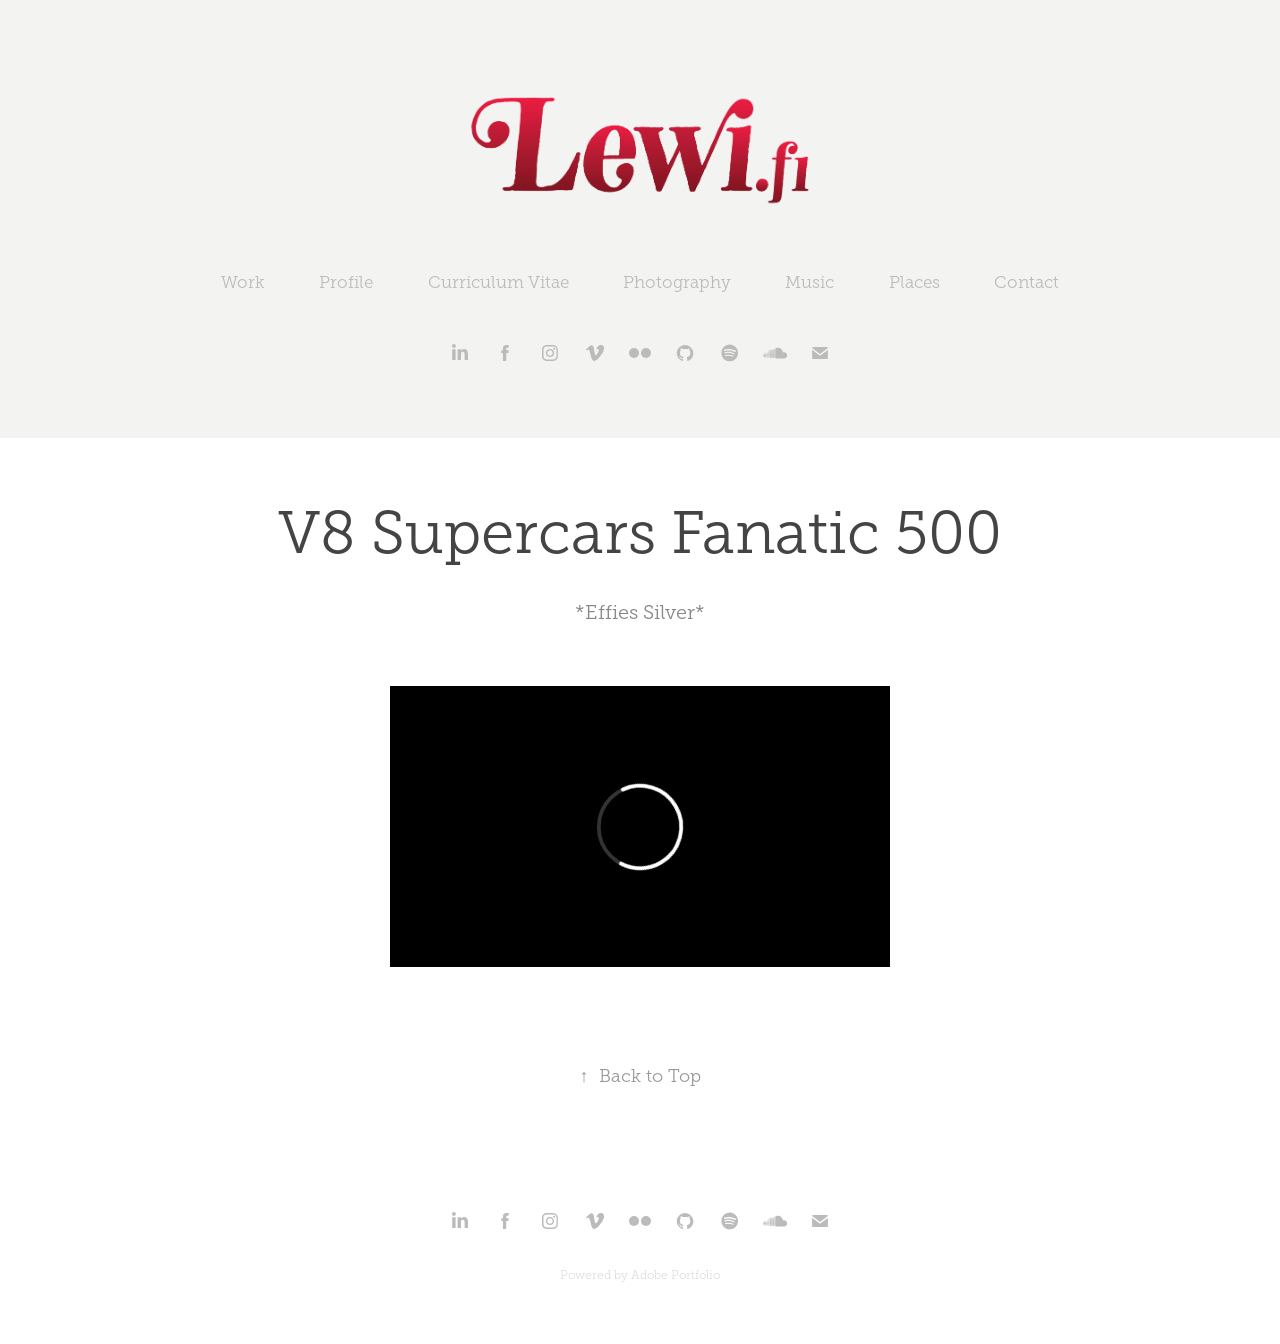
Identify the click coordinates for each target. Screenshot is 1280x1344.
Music (809, 282)
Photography (677, 282)
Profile (346, 282)
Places (914, 282)
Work (243, 282)
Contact (1026, 282)
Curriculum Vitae (498, 282)
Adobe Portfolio (675, 1275)
